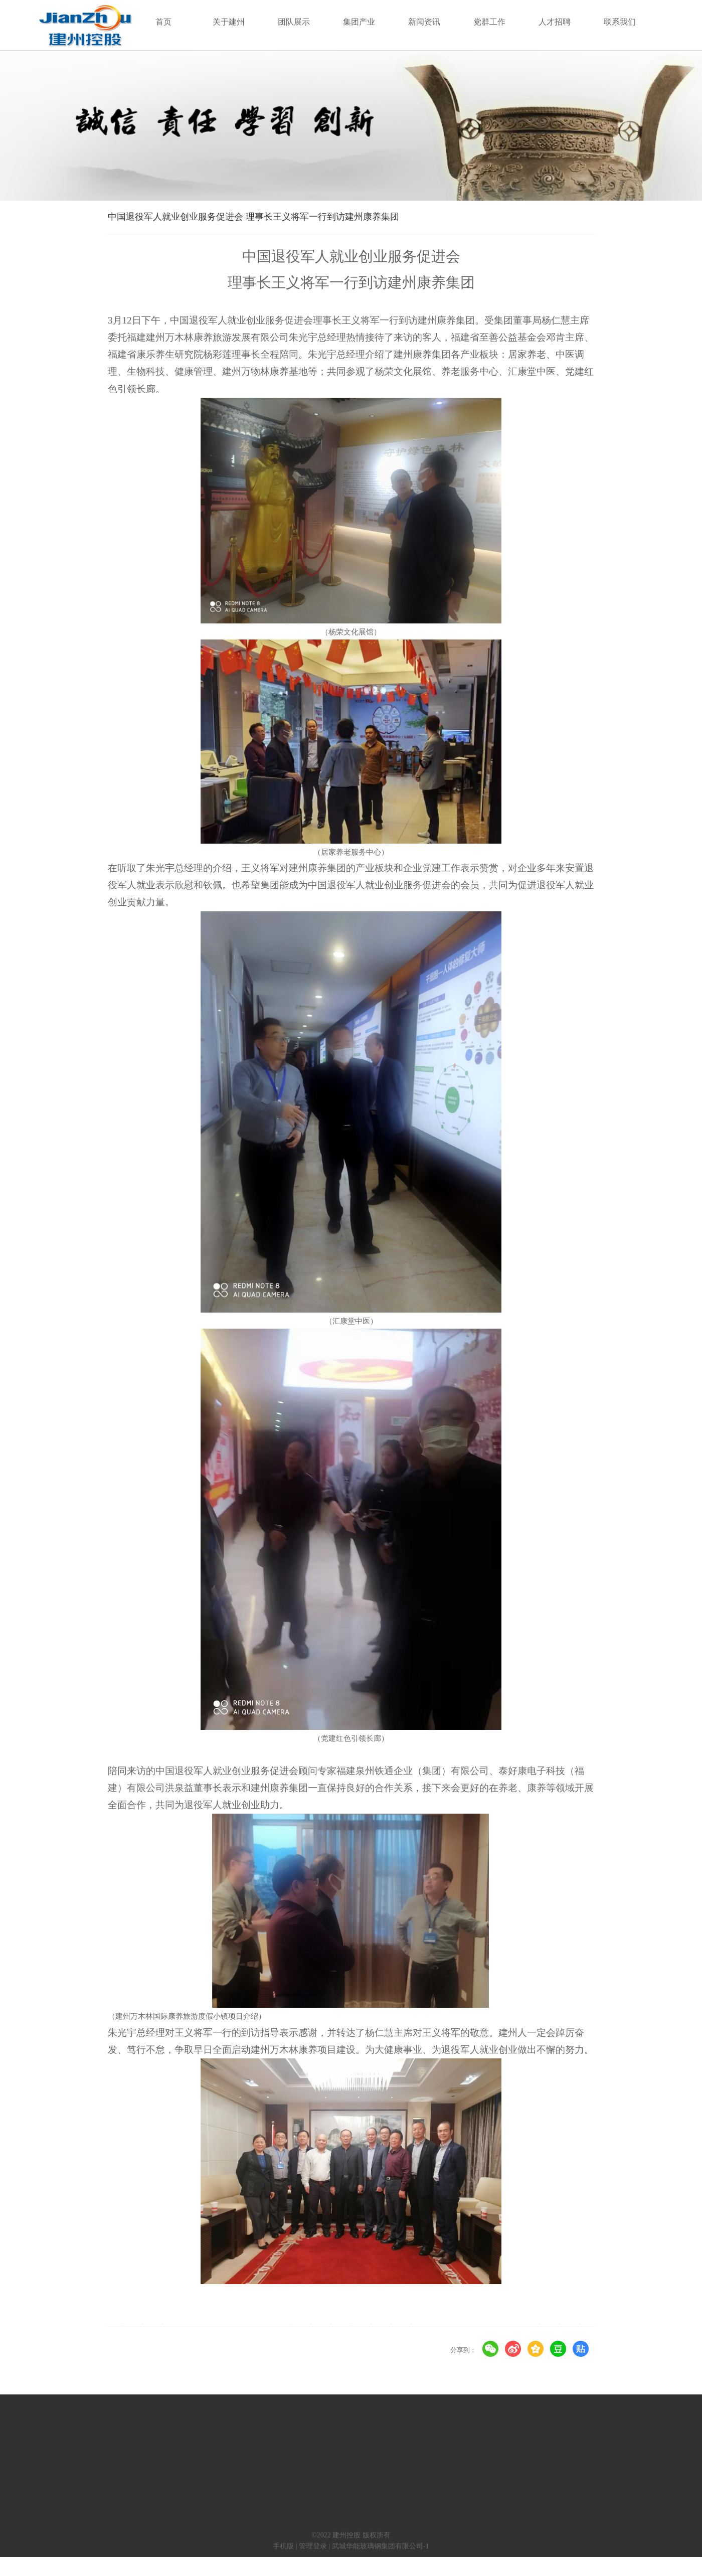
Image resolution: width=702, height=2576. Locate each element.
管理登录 (313, 2546)
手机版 (283, 2546)
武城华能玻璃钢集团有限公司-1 (380, 2546)
